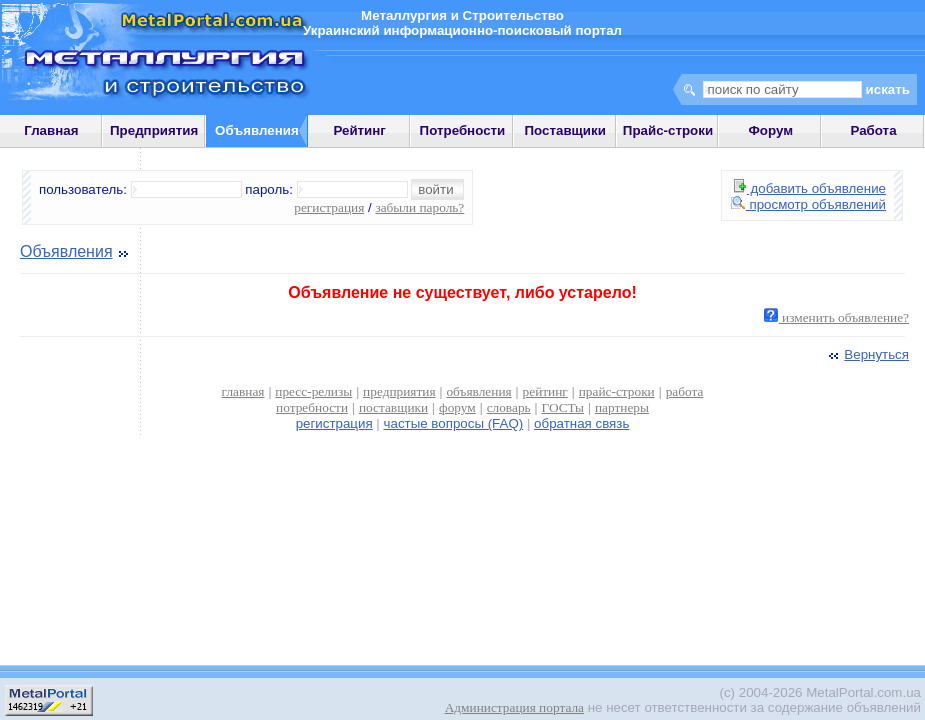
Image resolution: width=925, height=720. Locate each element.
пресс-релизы (313, 391)
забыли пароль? (419, 207)
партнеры (622, 407)
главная (243, 391)
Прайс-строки (668, 130)
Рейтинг (359, 130)
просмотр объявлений (808, 204)
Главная (51, 130)
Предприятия (154, 130)
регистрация (329, 207)
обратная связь (581, 423)
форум (457, 407)
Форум (770, 130)
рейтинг (545, 391)
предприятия (399, 391)
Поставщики (565, 130)
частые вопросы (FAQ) (454, 423)
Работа (873, 130)
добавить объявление (810, 188)
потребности (312, 407)
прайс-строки (617, 391)
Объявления (66, 251)
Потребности (463, 130)
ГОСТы (563, 407)
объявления (478, 391)
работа (685, 391)
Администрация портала (514, 707)
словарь (509, 407)
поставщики (393, 407)
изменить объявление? (836, 317)
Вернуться (867, 354)
